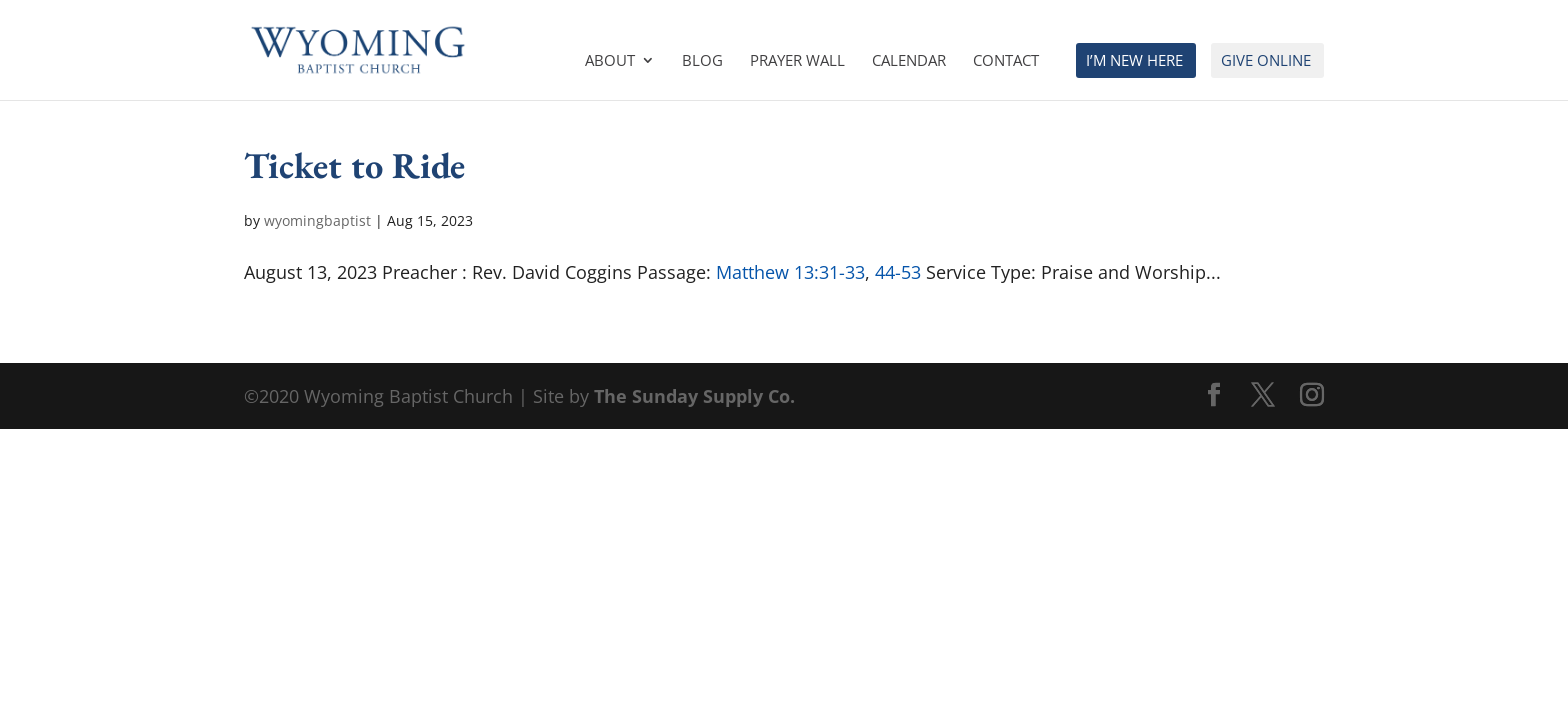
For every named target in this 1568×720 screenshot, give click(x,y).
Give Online (1266, 61)
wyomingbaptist (317, 220)
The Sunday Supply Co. (694, 396)
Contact (1006, 61)
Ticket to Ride (354, 165)
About (610, 61)
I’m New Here (1134, 61)
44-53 (898, 272)
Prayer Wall (797, 61)
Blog (702, 61)
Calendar (909, 61)
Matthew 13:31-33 (790, 272)
